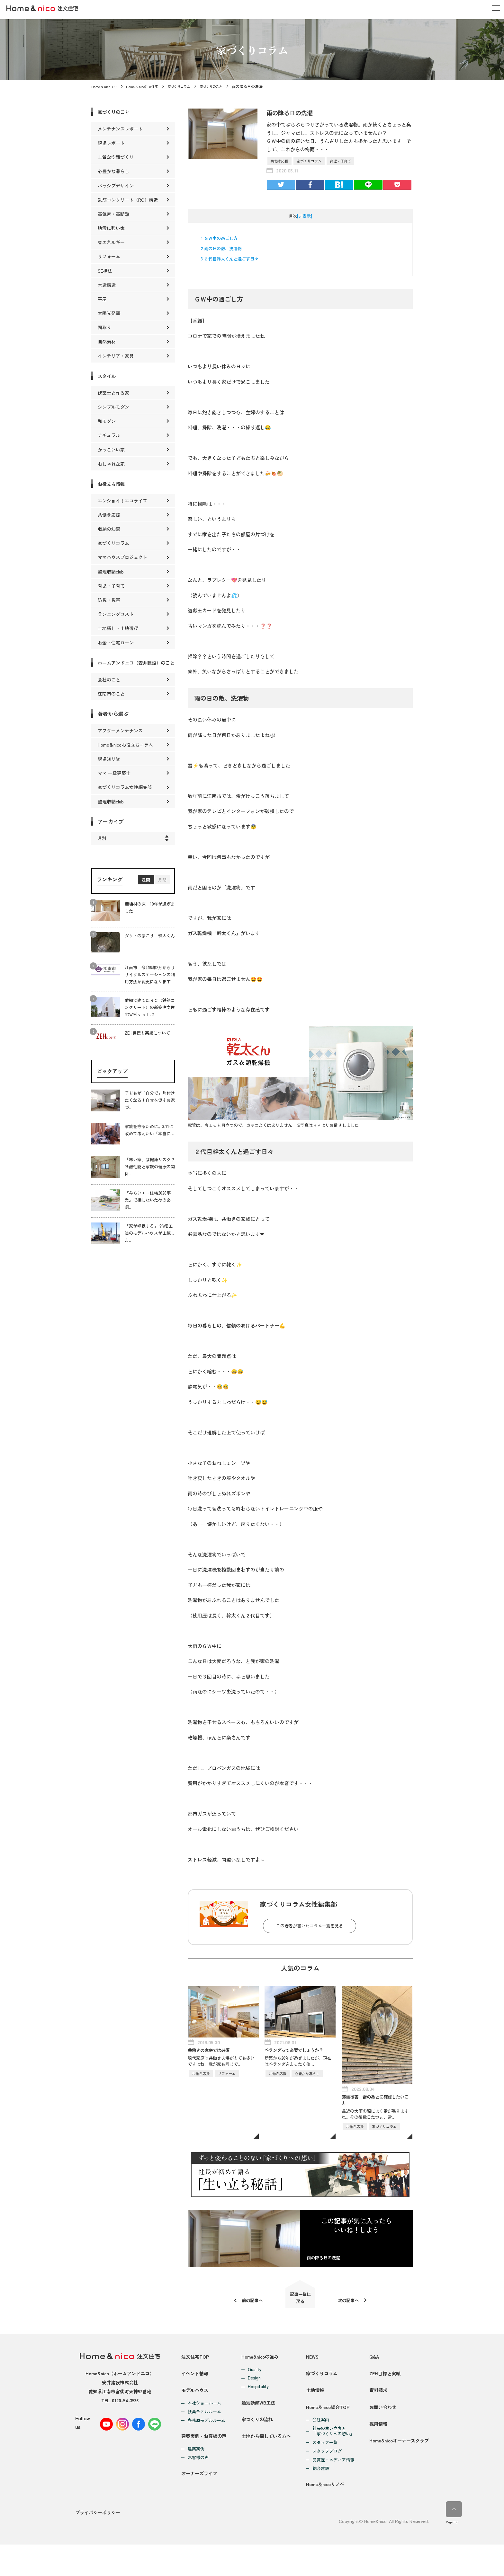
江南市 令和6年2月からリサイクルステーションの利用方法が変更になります (150, 981)
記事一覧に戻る (300, 2302)
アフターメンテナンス (120, 737)
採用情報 (374, 2456)
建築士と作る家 (113, 393)
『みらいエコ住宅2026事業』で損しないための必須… (148, 1207)
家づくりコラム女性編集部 (125, 794)
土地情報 (315, 2410)
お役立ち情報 (113, 483)
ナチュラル (109, 435)
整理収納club (111, 571)
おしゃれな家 (111, 463)
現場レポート (111, 143)
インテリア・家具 (116, 356)
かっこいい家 (111, 449)
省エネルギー (111, 242)
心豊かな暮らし (113, 171)
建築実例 (196, 2475)
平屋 (102, 299)
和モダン (107, 421)
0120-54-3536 (125, 2407)
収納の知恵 (109, 529)
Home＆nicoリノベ (325, 2516)
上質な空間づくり (116, 157)
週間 (146, 887)
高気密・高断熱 (113, 214)
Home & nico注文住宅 (147, 86)
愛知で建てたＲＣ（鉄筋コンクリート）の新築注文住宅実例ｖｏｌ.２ (150, 1014)
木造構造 (107, 285)
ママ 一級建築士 (114, 779)
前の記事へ (248, 2304)
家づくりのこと (225, 86)
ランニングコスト (116, 614)
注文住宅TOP (196, 2364)
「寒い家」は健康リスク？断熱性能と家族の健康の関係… (150, 1173)
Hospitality (258, 2394)
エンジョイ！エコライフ (122, 500)
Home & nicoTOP (105, 86)
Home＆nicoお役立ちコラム (125, 751)
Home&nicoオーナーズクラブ (397, 2479)
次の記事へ (352, 2304)
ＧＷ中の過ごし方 (219, 238)
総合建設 (320, 2495)
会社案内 (320, 2446)
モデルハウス (195, 2410)
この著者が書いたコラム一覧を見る (309, 1926)
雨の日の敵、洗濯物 (221, 248)
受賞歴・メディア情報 (333, 2486)
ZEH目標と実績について (147, 1040)
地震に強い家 (111, 228)
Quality (254, 2377)
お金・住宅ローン (116, 642)
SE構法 (105, 270)
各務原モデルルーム (206, 2440)
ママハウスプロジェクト (122, 557)
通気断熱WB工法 (259, 2416)
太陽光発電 (109, 313)
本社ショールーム (204, 2423)
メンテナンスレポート (120, 129)
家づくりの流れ (258, 2439)
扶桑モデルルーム (204, 2431)
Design (254, 2385)
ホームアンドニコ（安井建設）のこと (136, 666)
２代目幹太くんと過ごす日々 (229, 259)
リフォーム (109, 256)
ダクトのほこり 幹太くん (150, 943)
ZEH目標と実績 (381, 2387)
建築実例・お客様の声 (205, 2462)
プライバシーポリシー (97, 2544)
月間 (162, 887)
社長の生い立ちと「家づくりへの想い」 (333, 2457)
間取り (104, 327)
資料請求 (374, 2410)
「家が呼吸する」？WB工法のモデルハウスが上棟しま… (150, 1240)
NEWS (312, 2364)
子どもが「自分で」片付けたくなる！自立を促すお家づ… (150, 1107)
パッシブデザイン (116, 185)
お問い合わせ (379, 2433)
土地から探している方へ (267, 2462)
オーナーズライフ (200, 2505)
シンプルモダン (113, 407)
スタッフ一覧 (324, 2469)
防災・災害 (109, 600)
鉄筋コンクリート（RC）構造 (128, 200)
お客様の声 (198, 2484)
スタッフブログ (326, 2477)
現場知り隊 (109, 765)
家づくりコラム (188, 86)
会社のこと (109, 686)
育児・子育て (340, 160)
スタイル (108, 376)
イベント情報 (195, 2387)
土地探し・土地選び (118, 628)
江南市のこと (111, 700)
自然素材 (107, 341)
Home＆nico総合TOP (328, 2433)
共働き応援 (279, 160)
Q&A (370, 2364)
